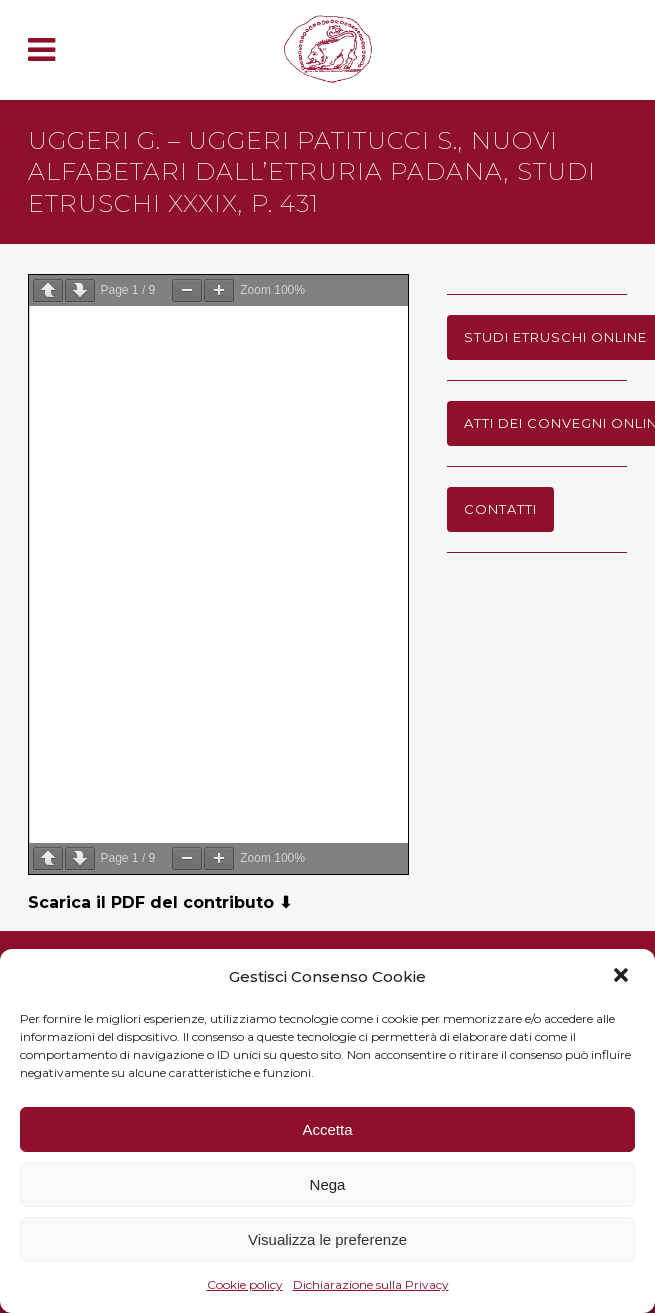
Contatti (500, 509)
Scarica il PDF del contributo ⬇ (160, 902)
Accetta (327, 1129)
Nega (328, 1184)
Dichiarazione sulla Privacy (371, 1284)
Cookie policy (245, 1284)
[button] (623, 977)
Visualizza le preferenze (327, 1239)
